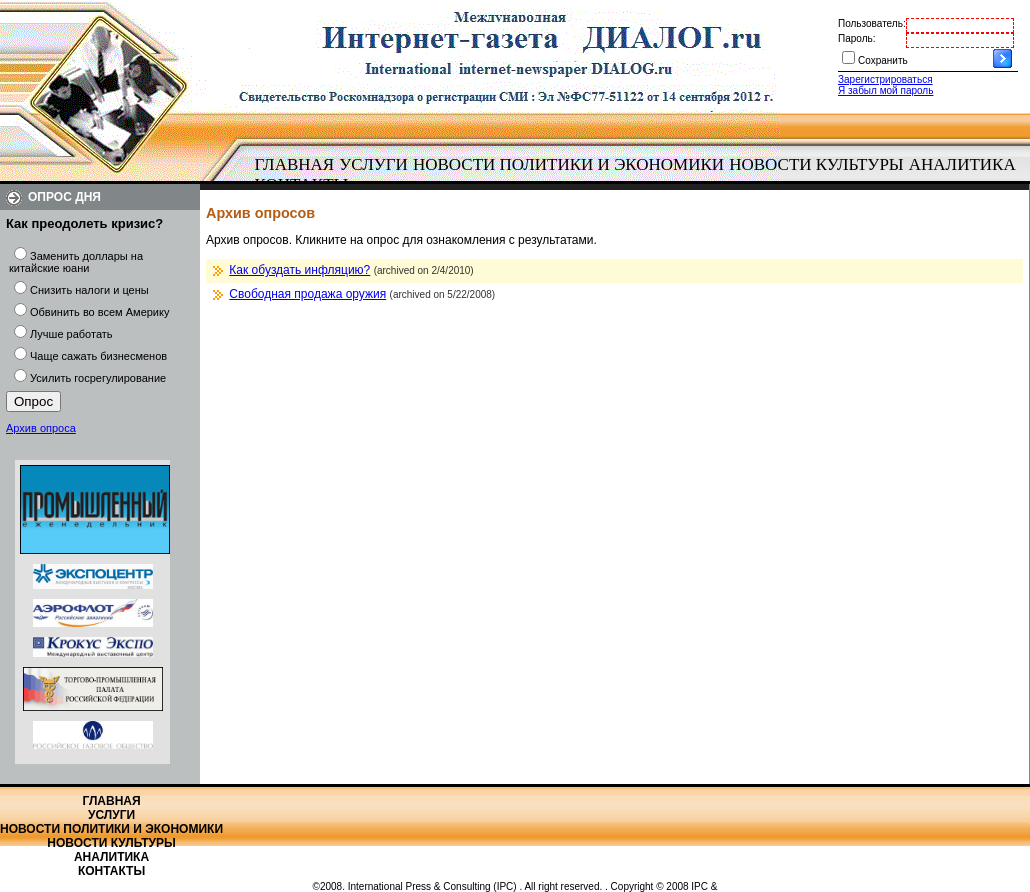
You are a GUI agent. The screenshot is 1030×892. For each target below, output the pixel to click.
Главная (295, 164)
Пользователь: (872, 23)
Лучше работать (71, 334)
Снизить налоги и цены (89, 290)
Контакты (111, 871)
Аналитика (962, 164)
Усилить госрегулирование (98, 378)
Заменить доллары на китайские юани (76, 262)
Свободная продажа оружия (307, 294)
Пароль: (856, 38)
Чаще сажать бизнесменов (98, 356)
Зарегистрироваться (885, 79)
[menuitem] (294, 165)
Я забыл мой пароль (885, 90)
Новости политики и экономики (568, 164)
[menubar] (640, 175)
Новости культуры (816, 164)
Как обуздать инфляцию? (299, 270)
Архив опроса (41, 428)
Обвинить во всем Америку (99, 312)
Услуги (373, 164)
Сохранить (883, 60)
